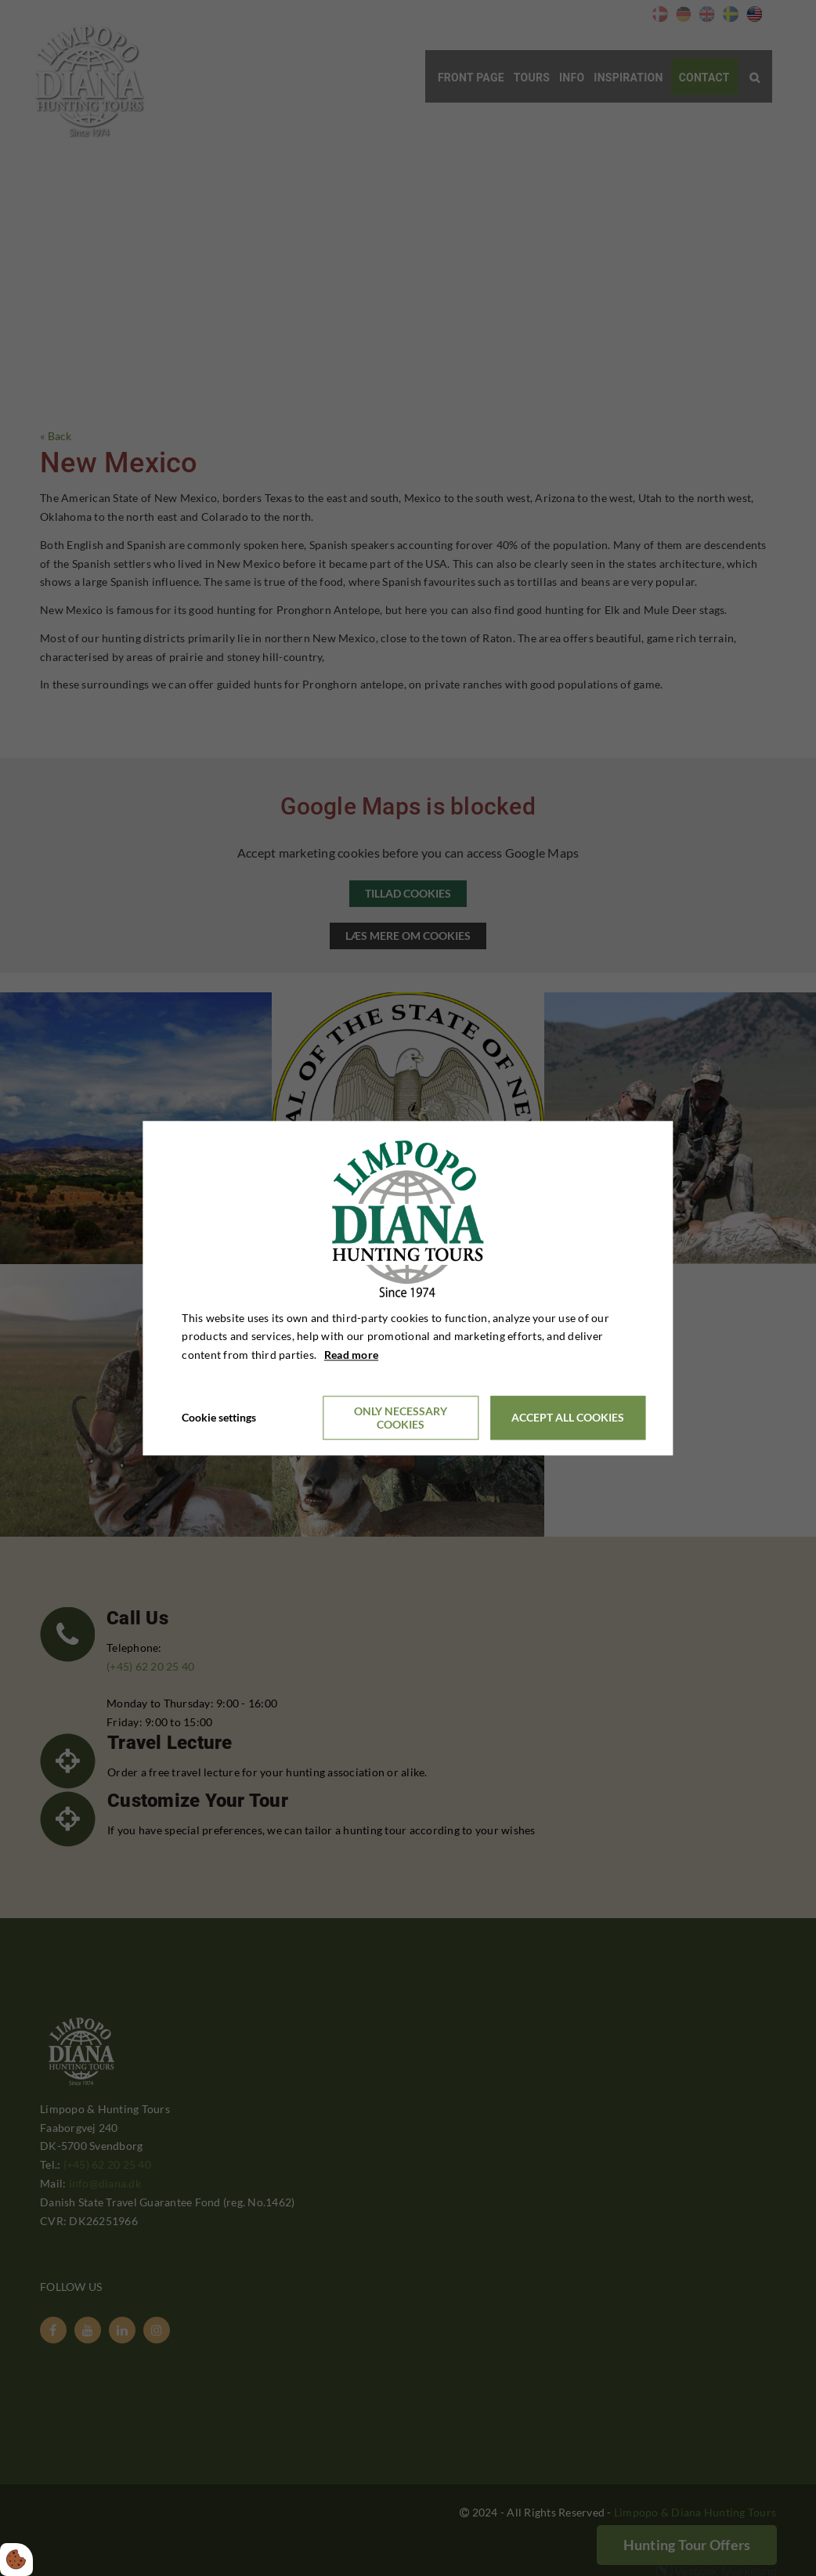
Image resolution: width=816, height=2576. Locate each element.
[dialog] (408, 1288)
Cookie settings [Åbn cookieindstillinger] (219, 1417)
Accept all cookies (567, 1418)
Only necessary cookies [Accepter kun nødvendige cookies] (400, 1417)
